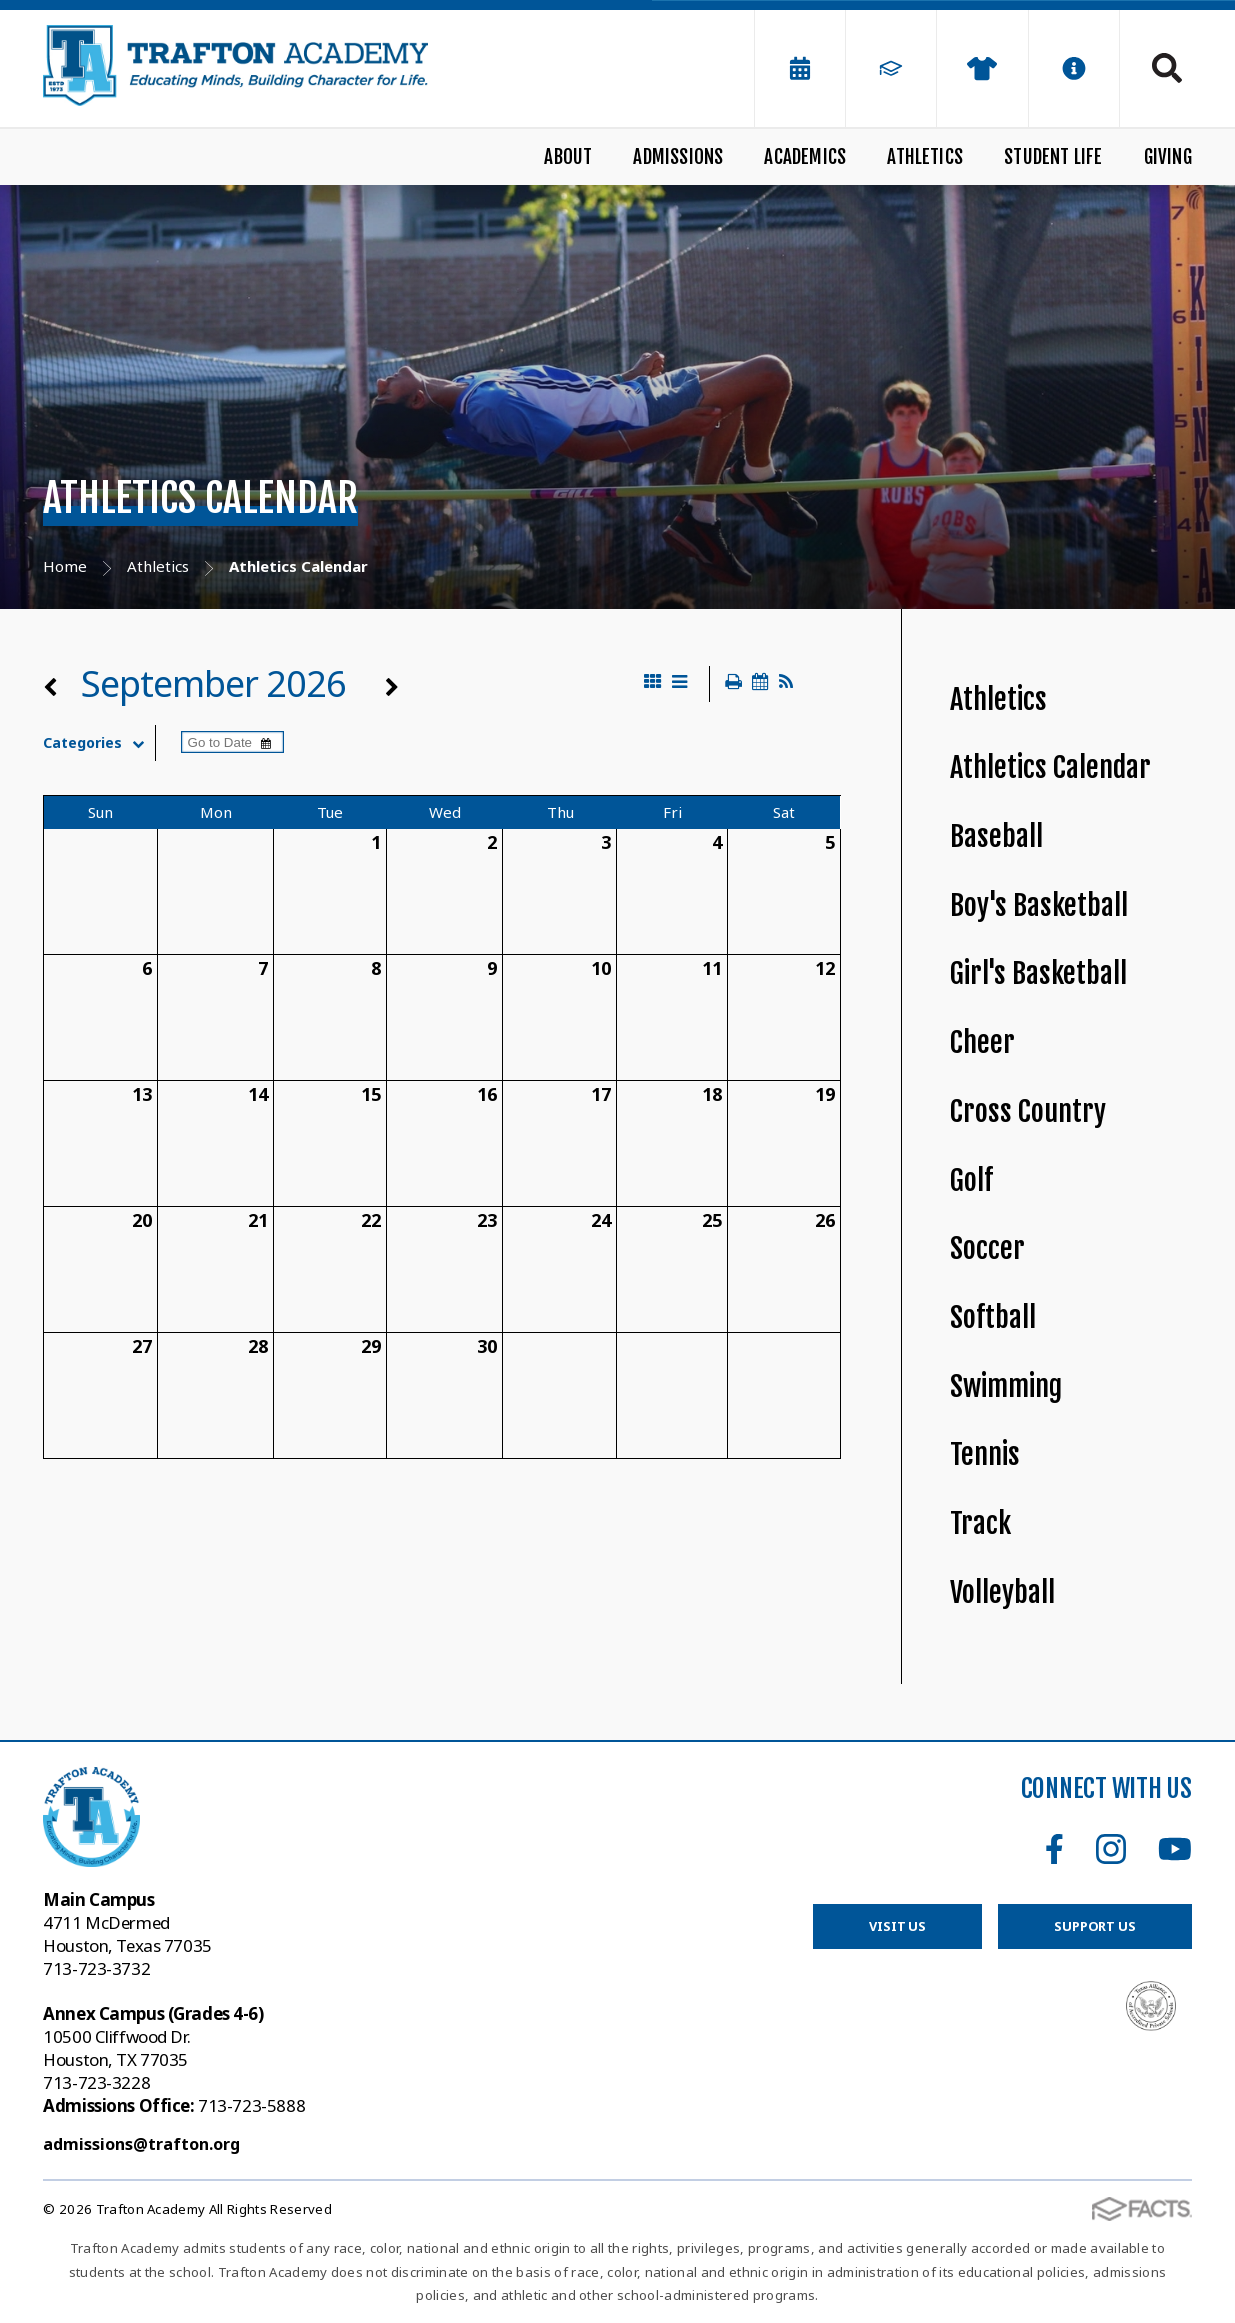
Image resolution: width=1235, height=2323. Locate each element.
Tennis (985, 1454)
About (568, 157)
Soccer (987, 1248)
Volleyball (1002, 1592)
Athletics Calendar (1050, 767)
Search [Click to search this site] (1167, 68)
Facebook (1054, 1849)
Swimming (1006, 1386)
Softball (993, 1317)
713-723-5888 (174, 2105)
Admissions (678, 157)
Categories (98, 743)
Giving (1168, 157)
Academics (805, 157)
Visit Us (897, 1926)
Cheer (982, 1042)
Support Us (1095, 1926)
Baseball (996, 836)
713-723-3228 (96, 2082)
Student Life (1053, 157)
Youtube (1175, 1849)
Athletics (925, 157)
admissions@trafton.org (141, 2144)
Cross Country (1028, 1111)
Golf (971, 1180)
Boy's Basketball (1039, 905)
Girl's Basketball (1038, 973)
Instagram (1111, 1849)
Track (980, 1523)
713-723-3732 (96, 1968)
